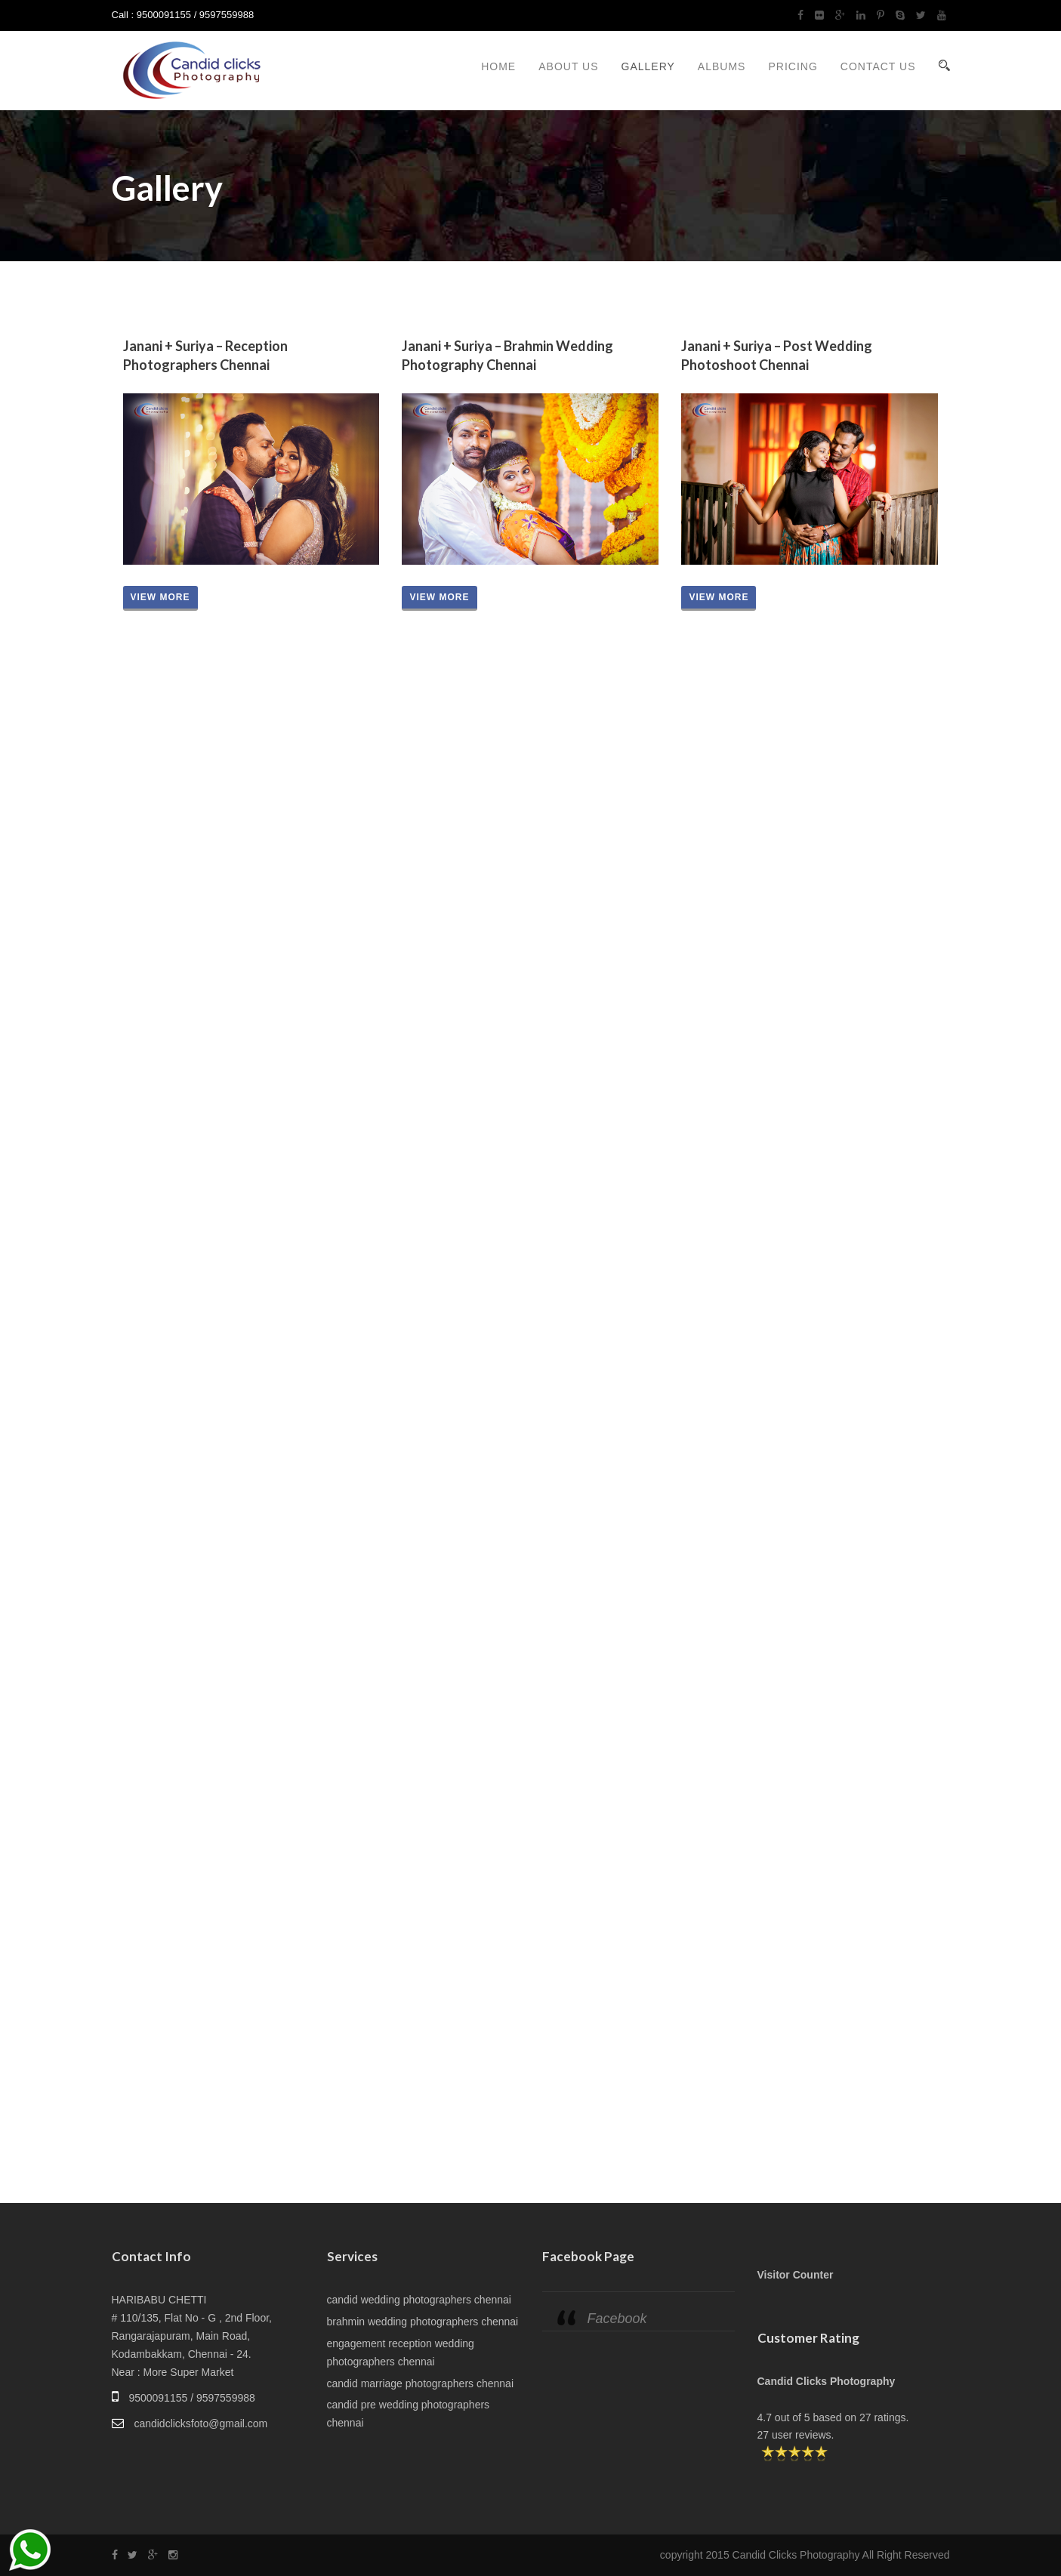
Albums (722, 66)
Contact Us (878, 66)
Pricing (792, 66)
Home (498, 66)
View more (160, 597)
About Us (568, 66)
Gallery (648, 66)
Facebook (617, 2318)
